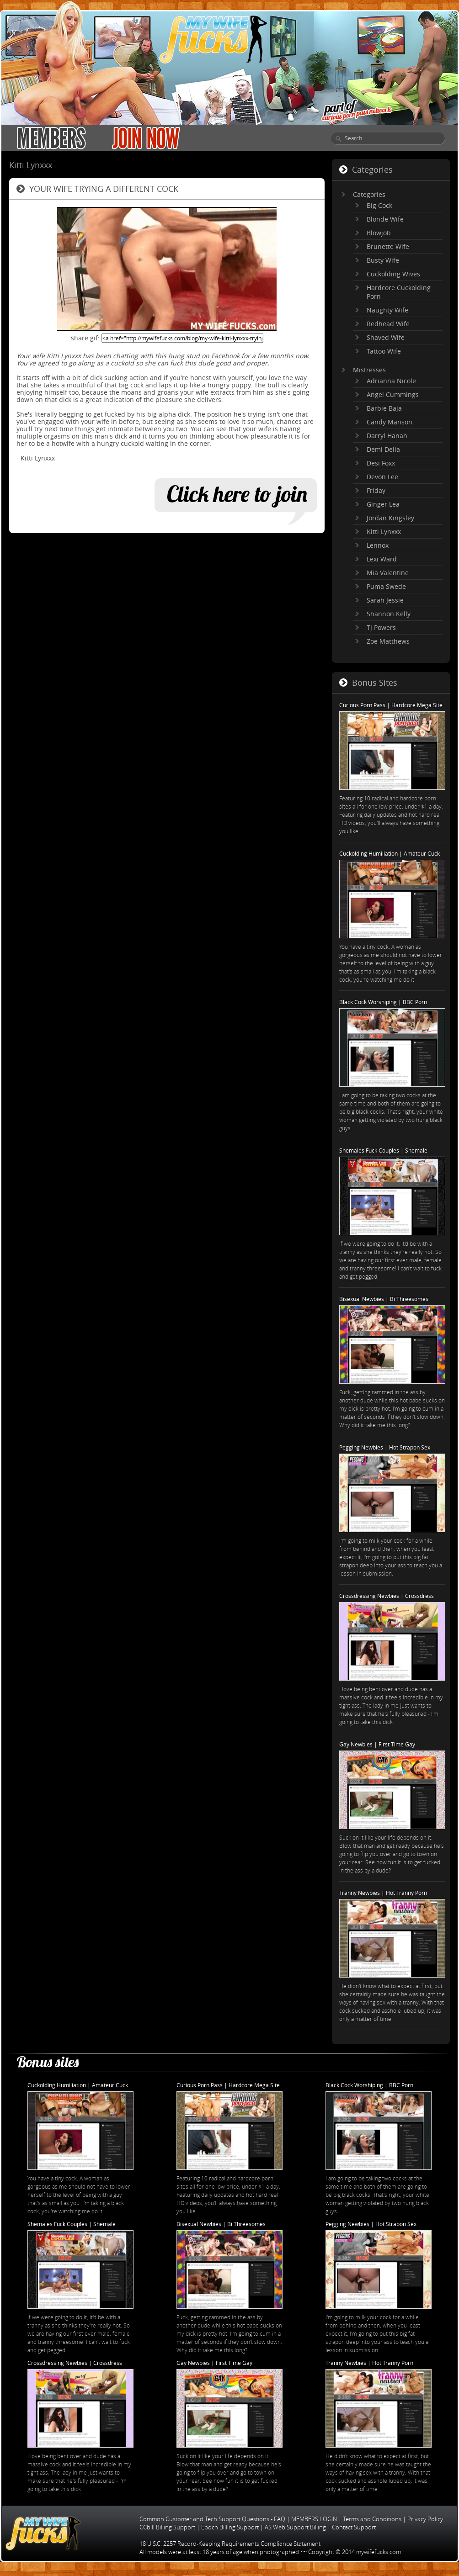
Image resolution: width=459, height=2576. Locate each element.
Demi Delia (383, 449)
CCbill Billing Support (167, 2527)
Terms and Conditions (372, 2519)
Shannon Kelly (389, 613)
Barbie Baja (384, 408)
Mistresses (369, 369)
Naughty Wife (387, 310)
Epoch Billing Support (230, 2527)
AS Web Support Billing (295, 2527)
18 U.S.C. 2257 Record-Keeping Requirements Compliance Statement (229, 2543)
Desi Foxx (381, 463)
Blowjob (379, 232)
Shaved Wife (386, 337)
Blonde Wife (385, 219)
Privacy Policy (425, 2519)
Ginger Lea (383, 504)
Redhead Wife (388, 323)
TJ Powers (381, 627)
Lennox (378, 545)
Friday (376, 490)
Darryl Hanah (387, 435)
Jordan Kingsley (390, 517)
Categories (369, 194)
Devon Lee (382, 476)
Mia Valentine (388, 572)
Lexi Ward (382, 559)
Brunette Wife (388, 246)
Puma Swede (386, 586)
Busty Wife (383, 260)
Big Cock (379, 205)
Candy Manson (389, 422)
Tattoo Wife (384, 351)
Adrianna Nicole (391, 380)
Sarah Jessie (385, 600)
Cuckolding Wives (393, 274)
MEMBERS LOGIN (314, 2519)
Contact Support (354, 2527)
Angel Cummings (393, 394)
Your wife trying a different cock (103, 188)
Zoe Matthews (388, 641)
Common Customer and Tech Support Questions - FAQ (212, 2519)
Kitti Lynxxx (384, 531)
